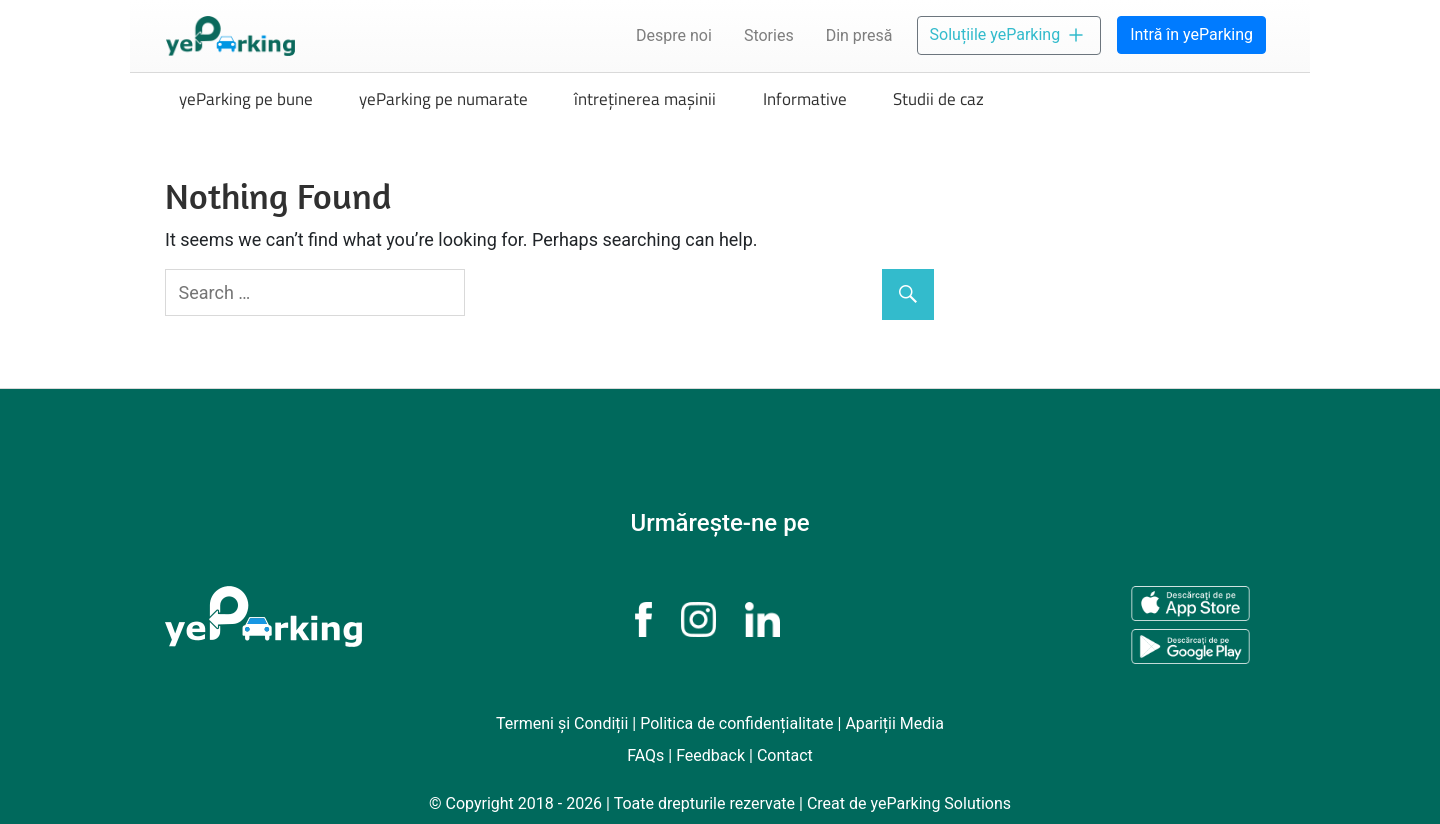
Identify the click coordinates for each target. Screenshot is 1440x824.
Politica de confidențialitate (736, 723)
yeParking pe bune (246, 99)
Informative (805, 99)
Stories (769, 35)
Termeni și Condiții (562, 723)
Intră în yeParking (1191, 34)
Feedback (710, 755)
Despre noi (674, 35)
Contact (785, 755)
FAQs (645, 755)
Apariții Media (894, 723)
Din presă (859, 35)
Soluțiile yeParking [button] (1009, 35)
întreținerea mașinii (645, 99)
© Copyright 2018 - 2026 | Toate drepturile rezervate (614, 803)
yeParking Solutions (940, 803)
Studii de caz (938, 99)
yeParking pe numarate (443, 99)
